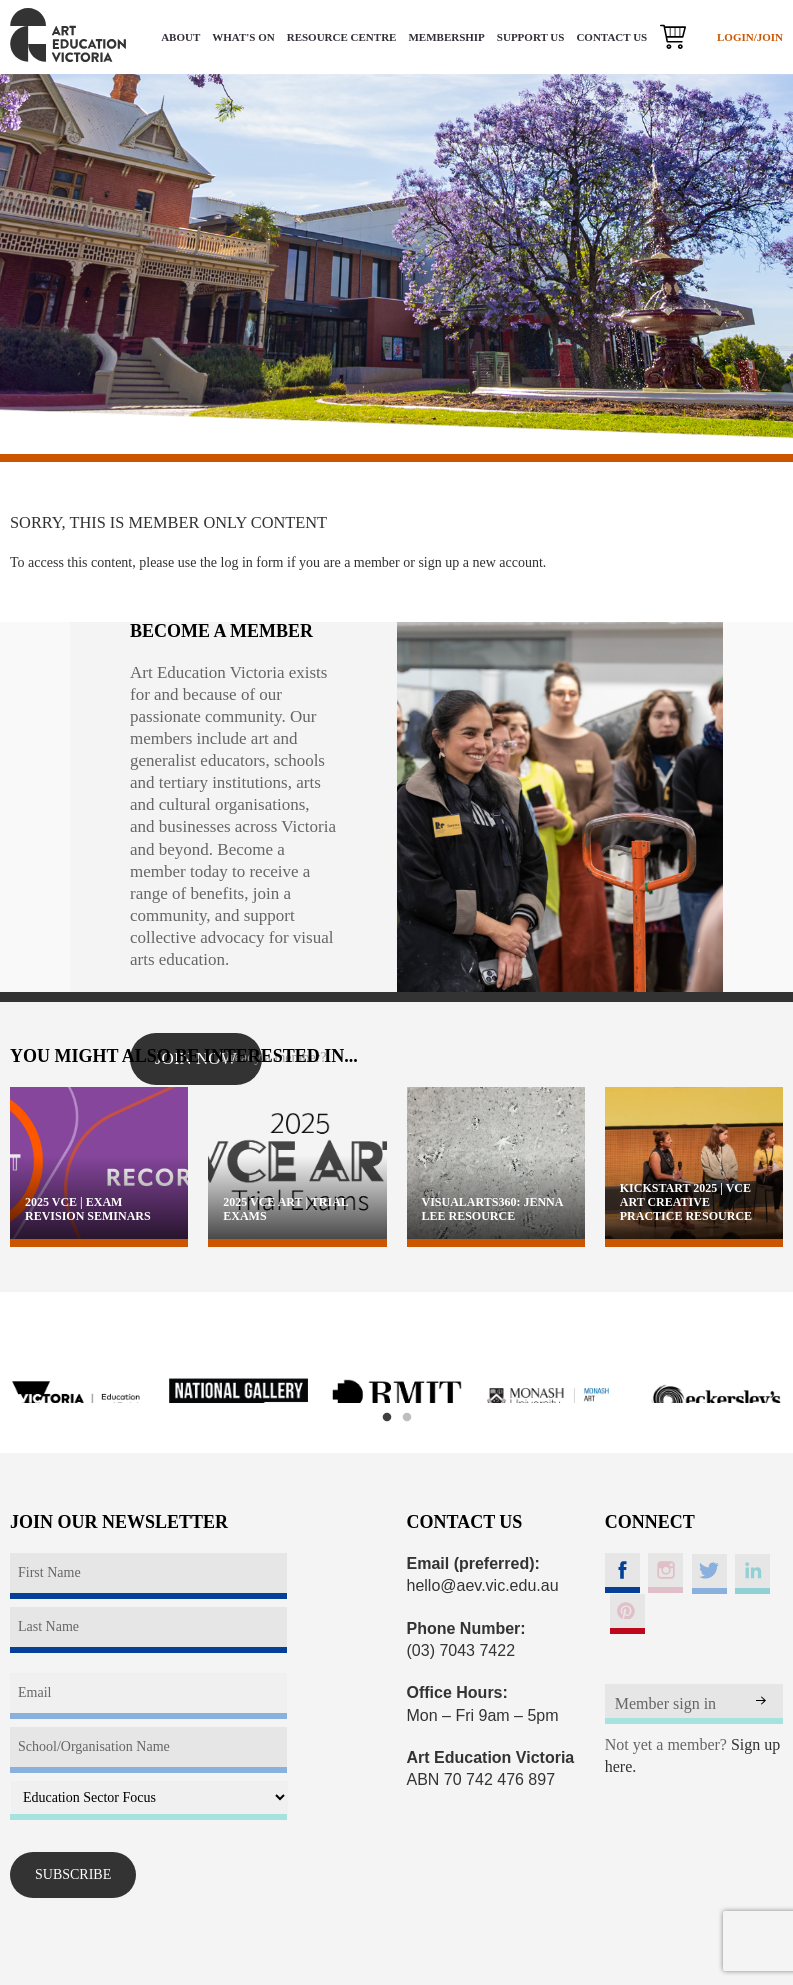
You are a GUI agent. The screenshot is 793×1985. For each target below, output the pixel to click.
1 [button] (387, 1418)
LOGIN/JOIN (750, 37)
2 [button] (407, 1418)
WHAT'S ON (243, 37)
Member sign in (665, 1703)
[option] (79, 1401)
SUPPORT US (531, 37)
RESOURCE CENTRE (342, 37)
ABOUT (180, 37)
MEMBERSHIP (446, 37)
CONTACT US (611, 37)
